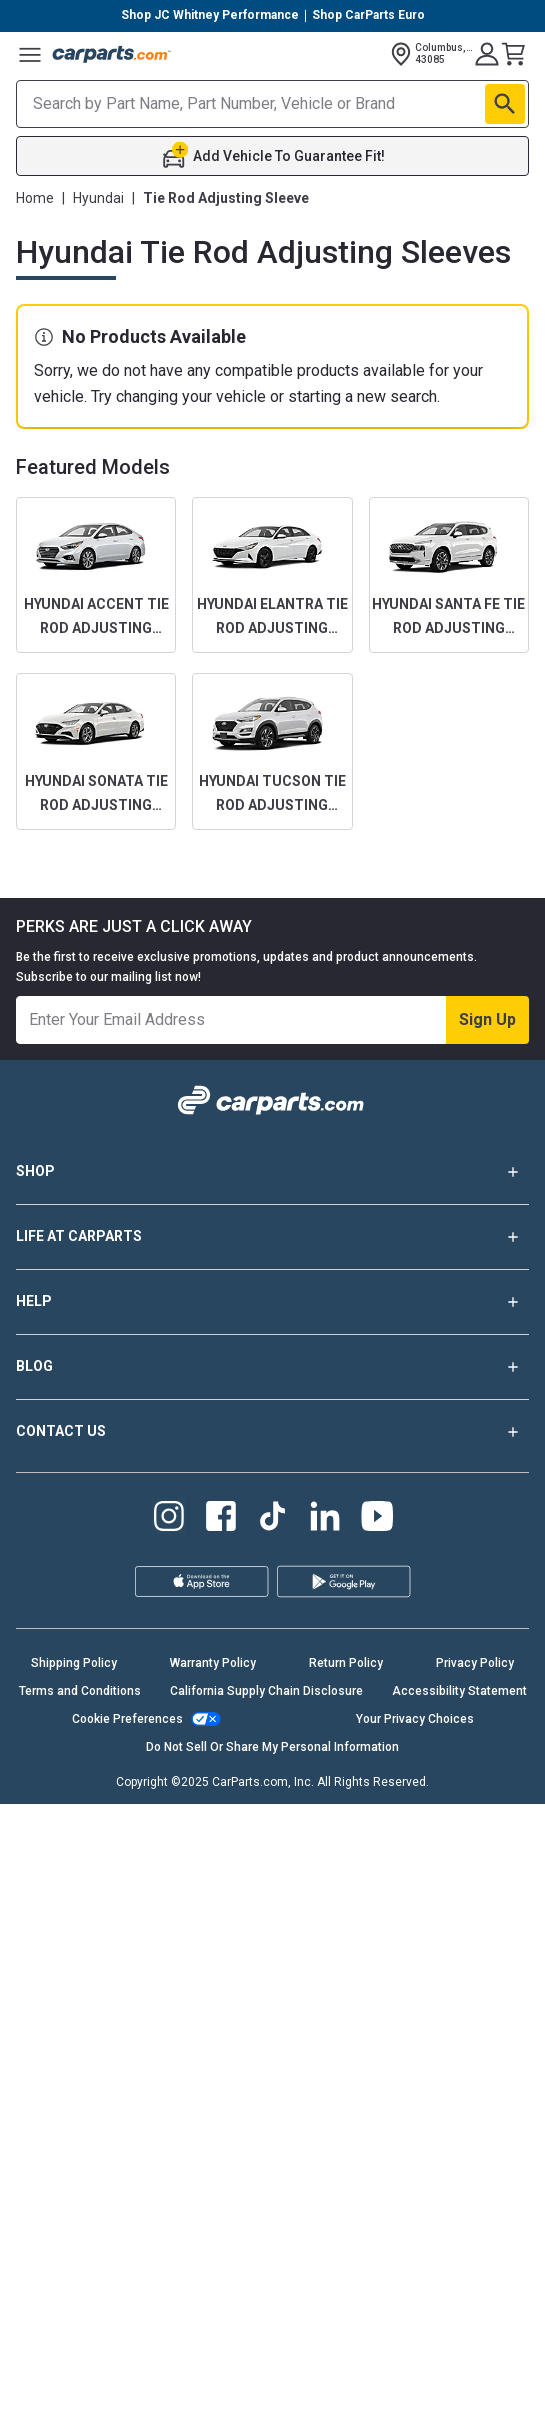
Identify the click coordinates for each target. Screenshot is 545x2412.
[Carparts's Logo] (112, 54)
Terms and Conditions (80, 1691)
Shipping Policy (74, 1663)
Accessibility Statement (459, 1691)
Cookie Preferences (127, 1719)
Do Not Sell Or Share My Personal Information (272, 1747)
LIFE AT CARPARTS (272, 1237)
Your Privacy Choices (415, 1719)
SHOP (272, 1172)
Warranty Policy (213, 1663)
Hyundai (98, 198)
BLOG (272, 1367)
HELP (272, 1302)
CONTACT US (272, 1432)
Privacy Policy (475, 1663)
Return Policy (346, 1663)
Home (35, 198)
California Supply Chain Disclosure (266, 1691)
